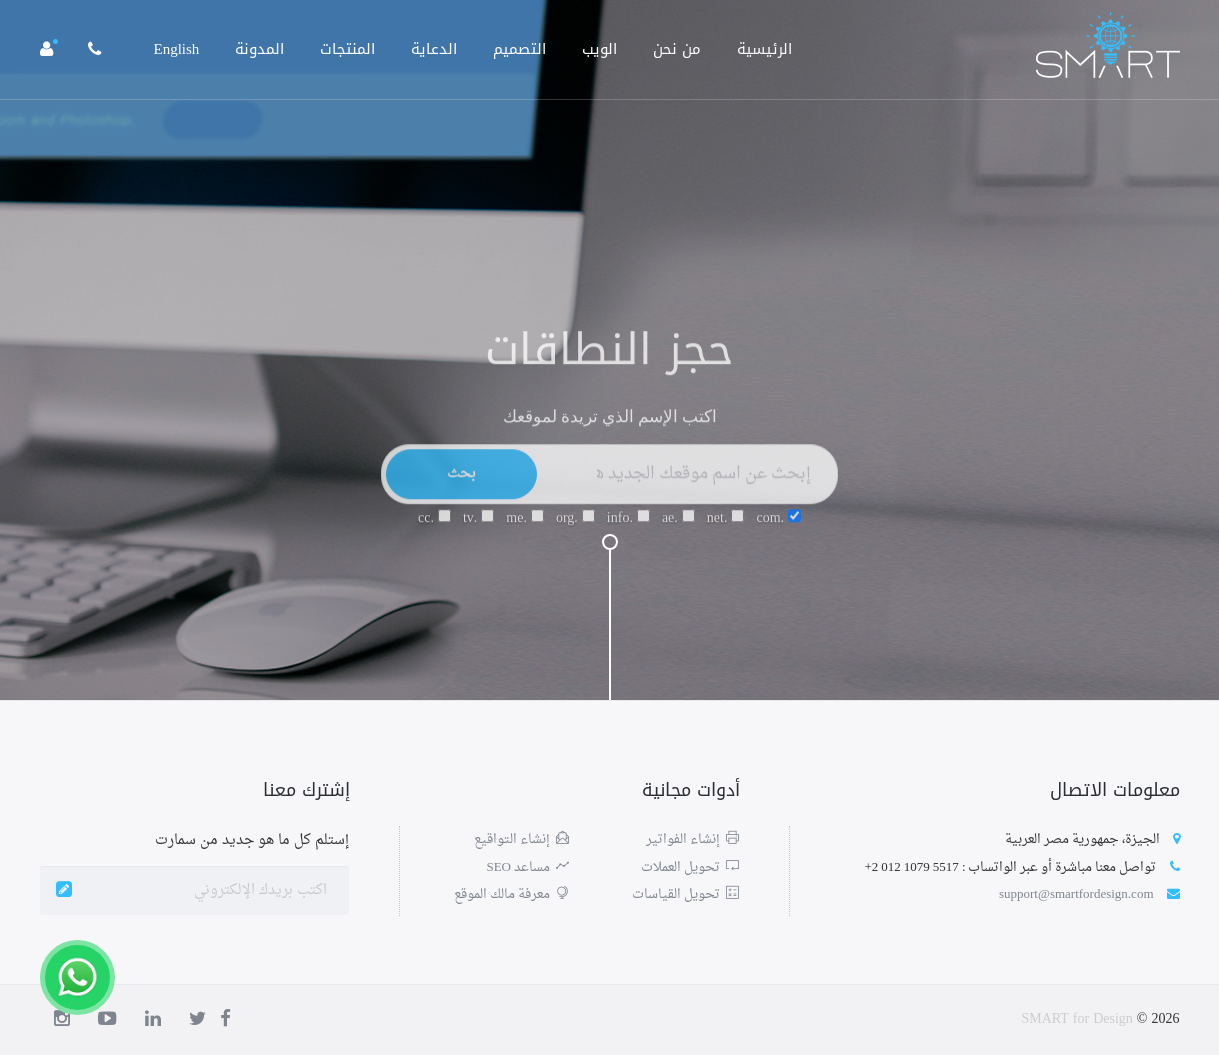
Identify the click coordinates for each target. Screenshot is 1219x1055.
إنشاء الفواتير (692, 839)
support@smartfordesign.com (1076, 894)
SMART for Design (1076, 1019)
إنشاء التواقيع (521, 839)
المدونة (259, 49)
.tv (478, 527)
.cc (434, 527)
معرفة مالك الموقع (511, 894)
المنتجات (347, 49)
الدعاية (434, 49)
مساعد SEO (527, 867)
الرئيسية (764, 49)
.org (575, 527)
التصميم (519, 49)
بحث (461, 482)
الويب (599, 49)
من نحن (677, 49)
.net (726, 527)
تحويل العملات (690, 867)
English (177, 49)
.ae (678, 527)
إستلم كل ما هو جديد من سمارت (252, 840)
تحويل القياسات (685, 894)
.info (628, 527)
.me (525, 527)
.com (778, 527)
